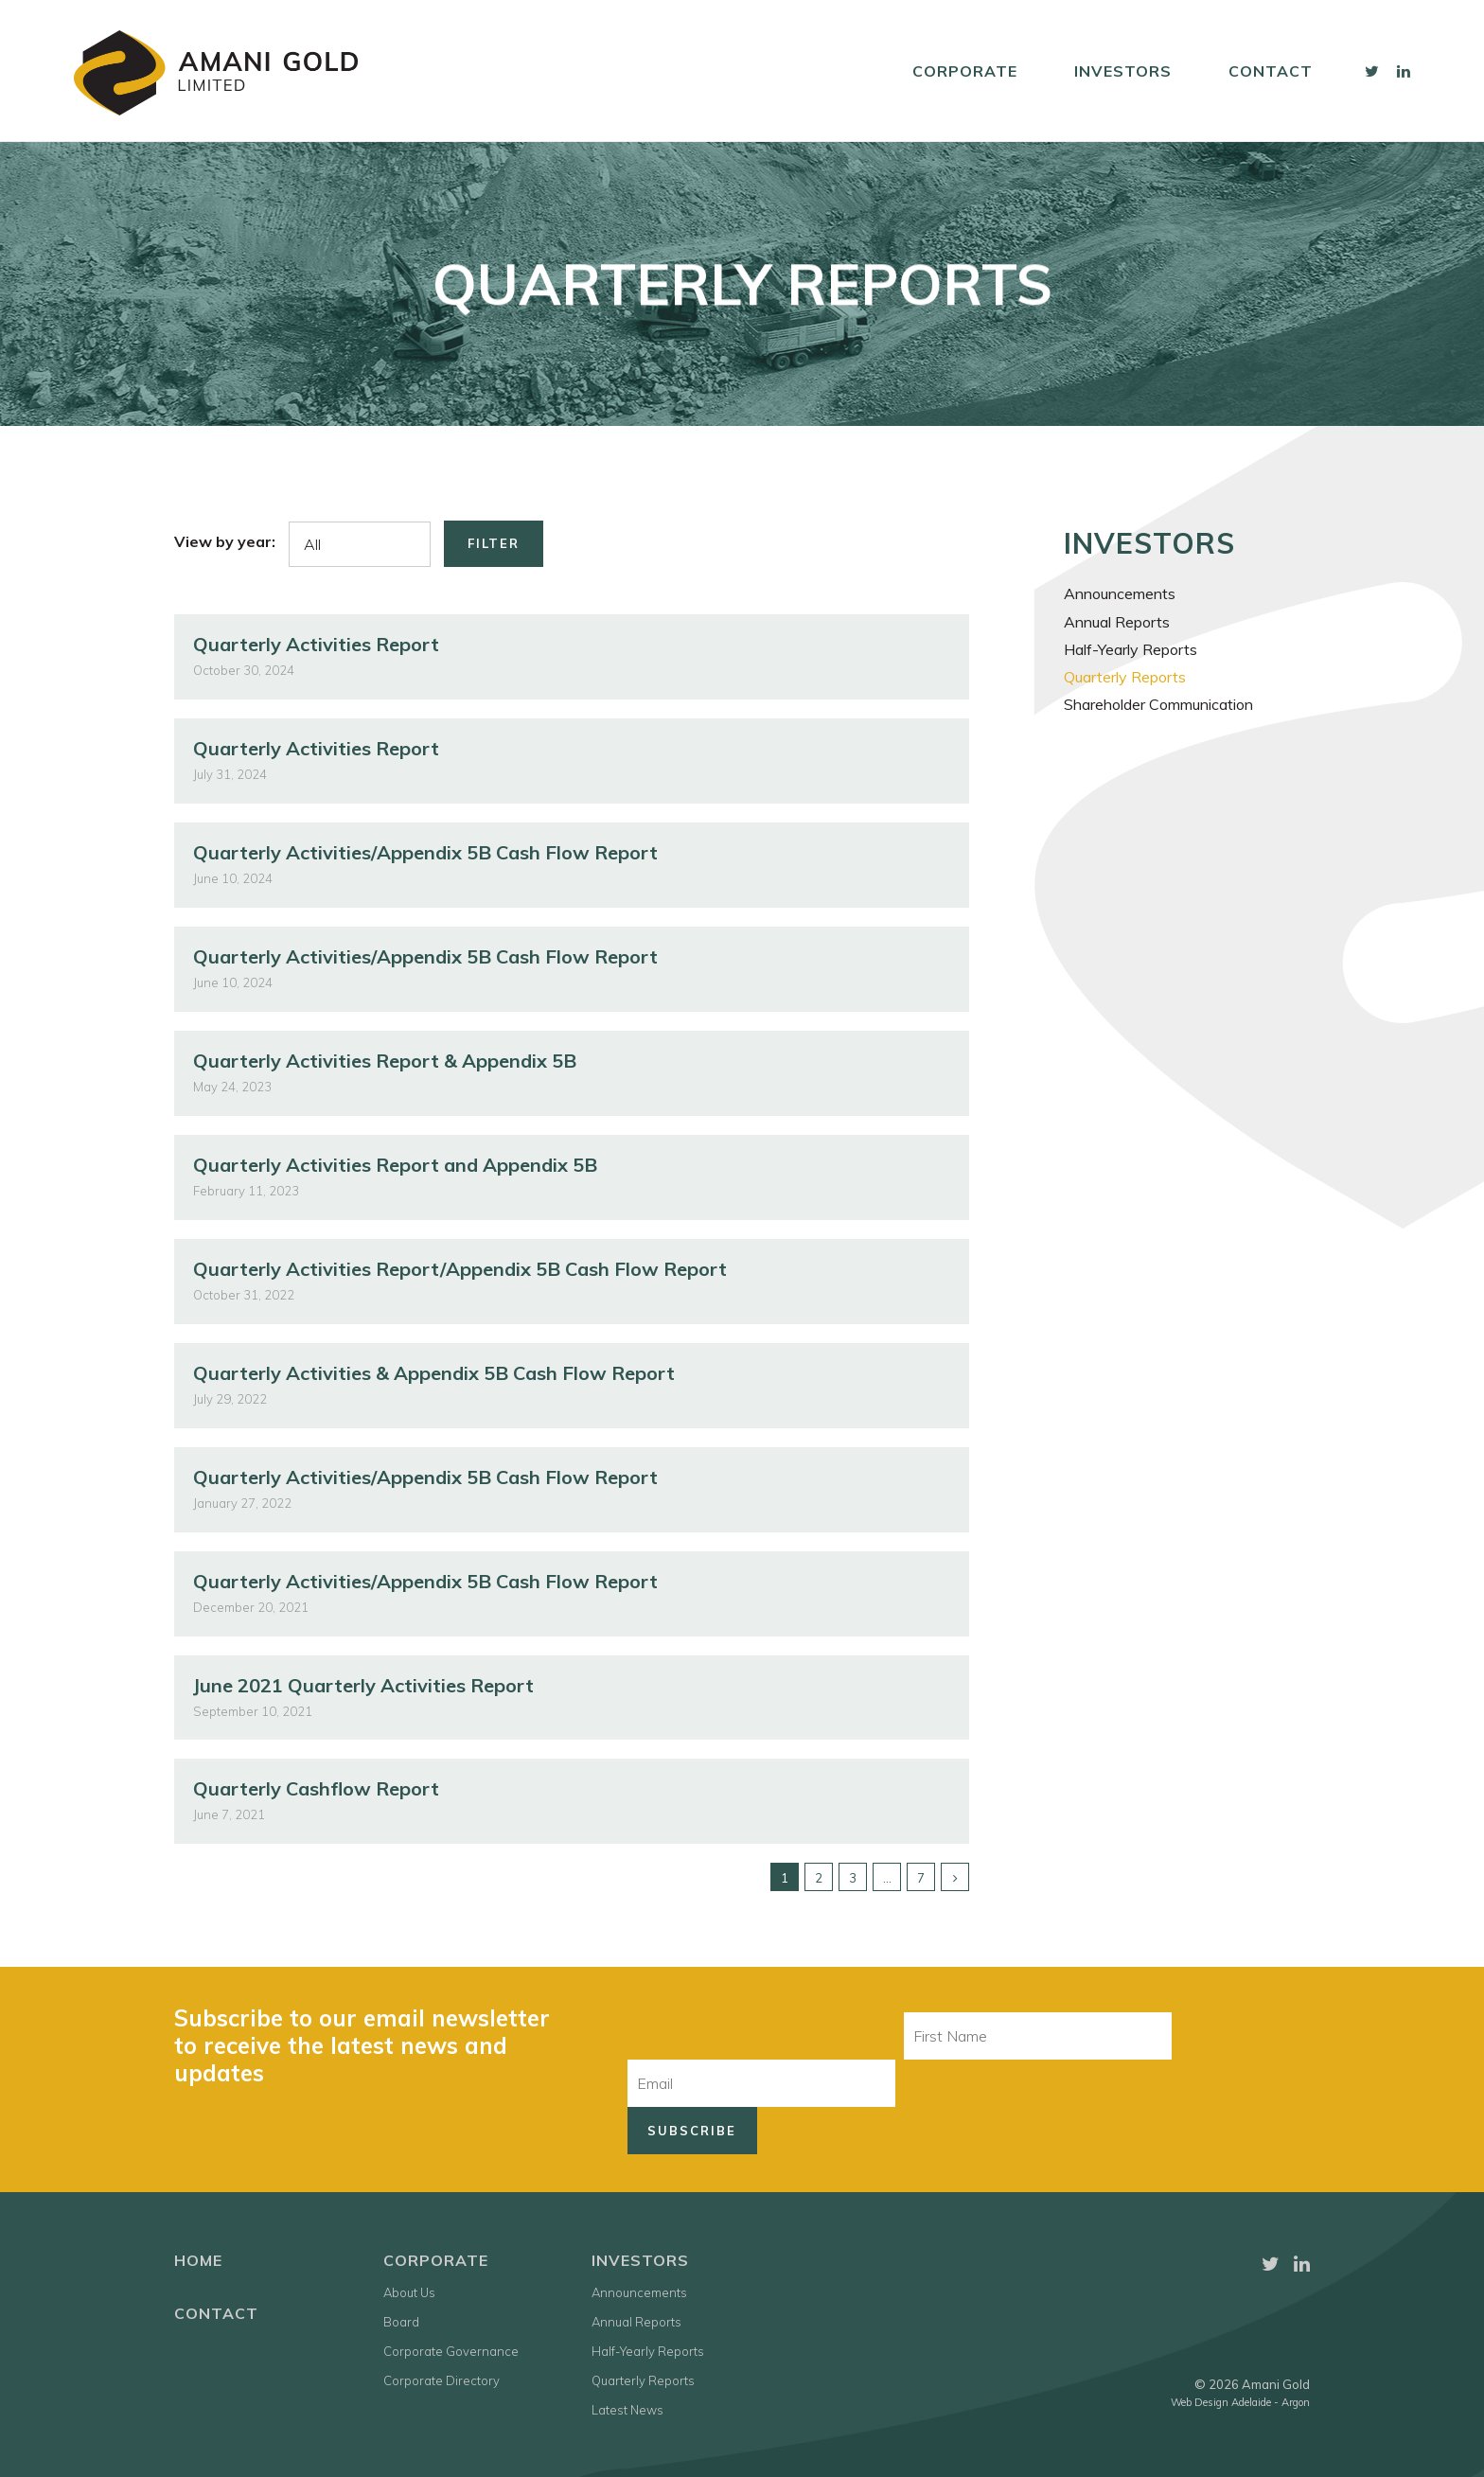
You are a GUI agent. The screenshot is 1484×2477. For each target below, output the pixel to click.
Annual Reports (1117, 621)
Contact (1270, 71)
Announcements (1119, 593)
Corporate (964, 71)
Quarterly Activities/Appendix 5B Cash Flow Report (425, 852)
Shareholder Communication (1158, 704)
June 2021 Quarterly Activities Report (363, 1685)
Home (198, 2260)
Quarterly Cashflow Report (316, 1788)
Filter (494, 543)
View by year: (224, 541)
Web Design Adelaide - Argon (1240, 2402)
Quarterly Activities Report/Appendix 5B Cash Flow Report (460, 1269)
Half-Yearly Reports (1130, 649)
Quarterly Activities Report (316, 644)
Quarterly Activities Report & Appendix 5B (384, 1060)
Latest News (627, 2409)
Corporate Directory (441, 2380)
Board (401, 2321)
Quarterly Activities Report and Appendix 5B (395, 1165)
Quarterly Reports (1125, 676)
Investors (1123, 71)
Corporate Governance (451, 2351)
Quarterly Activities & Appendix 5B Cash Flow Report (434, 1373)
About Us (409, 2292)
